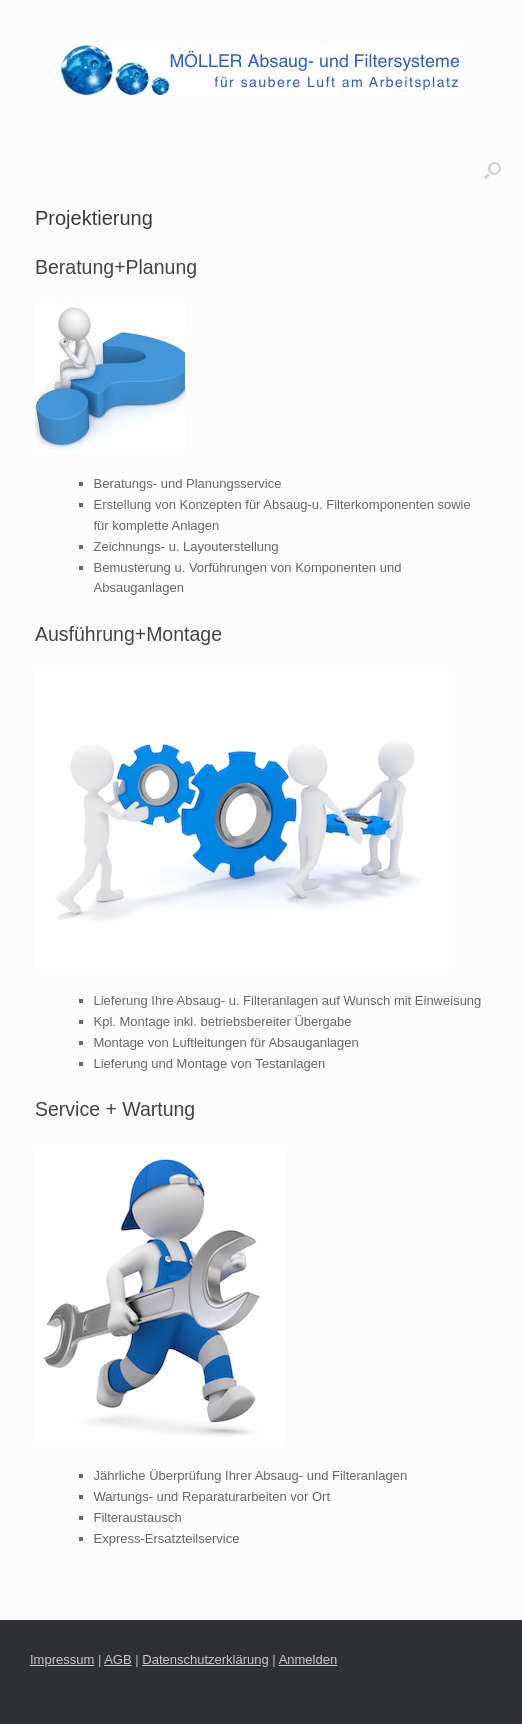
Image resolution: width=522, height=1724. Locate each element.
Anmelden (308, 1659)
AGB (117, 1659)
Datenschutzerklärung (205, 1659)
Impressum (62, 1659)
